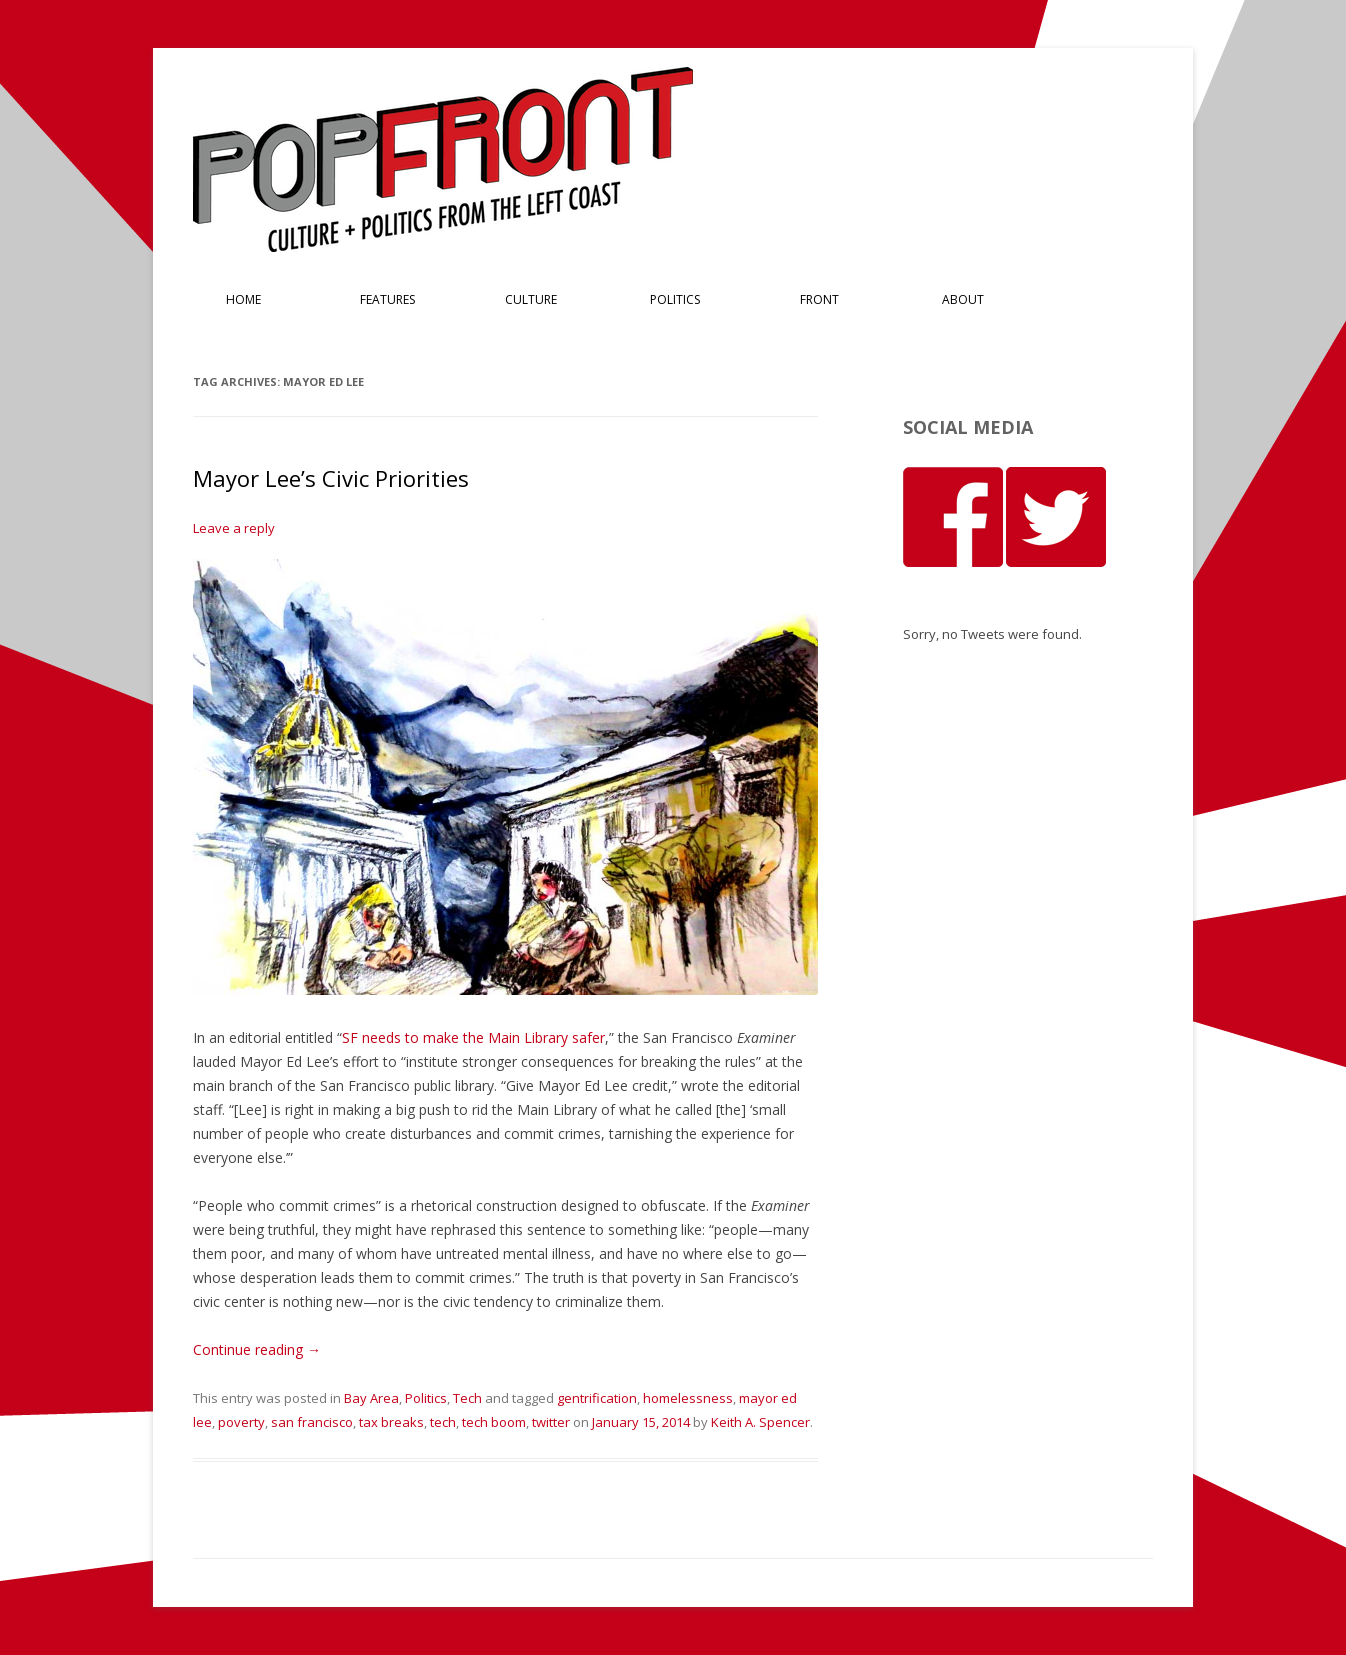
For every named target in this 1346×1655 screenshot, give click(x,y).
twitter (551, 1422)
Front (819, 299)
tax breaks (391, 1422)
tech (443, 1422)
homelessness (688, 1398)
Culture (531, 299)
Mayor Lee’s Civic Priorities (331, 478)
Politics (675, 299)
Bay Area (371, 1398)
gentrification (597, 1398)
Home (243, 299)
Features (387, 299)
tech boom (494, 1422)
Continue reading (257, 1349)
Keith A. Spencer (760, 1422)
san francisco (312, 1422)
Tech (467, 1398)
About (963, 299)
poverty (241, 1422)
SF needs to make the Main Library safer (473, 1037)
